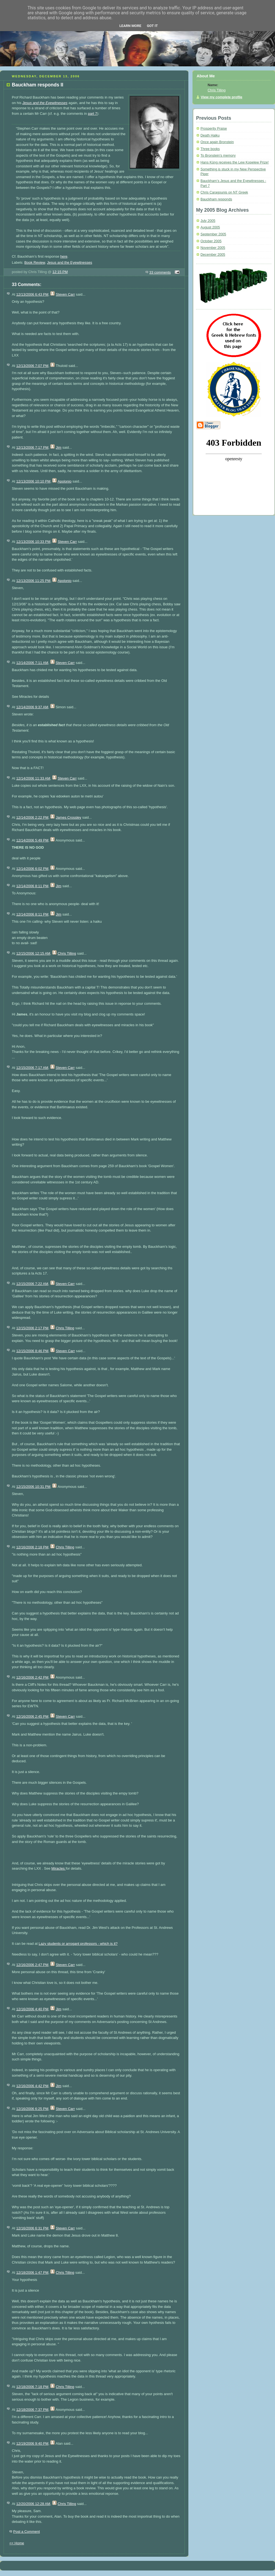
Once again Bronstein (217, 142)
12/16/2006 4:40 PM (32, 2009)
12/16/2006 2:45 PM (32, 1716)
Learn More (130, 26)
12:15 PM (60, 272)
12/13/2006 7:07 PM (32, 366)
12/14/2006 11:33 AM (33, 778)
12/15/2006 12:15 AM (33, 953)
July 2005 (207, 221)
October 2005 (210, 241)
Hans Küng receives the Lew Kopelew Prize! (234, 162)
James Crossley (68, 817)
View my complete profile (221, 97)
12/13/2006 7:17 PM (32, 447)
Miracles (26, 697)
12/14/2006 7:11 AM (32, 663)
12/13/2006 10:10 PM (33, 481)
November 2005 (212, 248)
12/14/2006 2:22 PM (32, 817)
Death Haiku (209, 135)
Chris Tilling (66, 953)
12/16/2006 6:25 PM (32, 2109)
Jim (58, 447)
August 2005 (210, 227)
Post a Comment (26, 2531)
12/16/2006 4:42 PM (32, 2086)
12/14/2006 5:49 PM (32, 840)
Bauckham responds (216, 199)
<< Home (16, 2543)
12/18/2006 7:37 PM (32, 2410)
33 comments (160, 272)
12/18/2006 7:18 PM (32, 2387)
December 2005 (212, 255)
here (63, 256)
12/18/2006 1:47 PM (32, 2272)
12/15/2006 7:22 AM (32, 1284)
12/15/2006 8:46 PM (32, 1351)
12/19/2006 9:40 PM (32, 2443)
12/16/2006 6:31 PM (32, 2228)
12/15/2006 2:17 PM (32, 1328)
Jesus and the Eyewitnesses (69, 262)
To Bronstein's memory (218, 155)
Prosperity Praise (213, 128)
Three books (210, 149)
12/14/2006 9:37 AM (32, 707)
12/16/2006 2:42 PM (32, 1677)
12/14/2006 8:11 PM (32, 886)
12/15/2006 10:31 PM (33, 1487)
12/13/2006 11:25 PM (33, 581)
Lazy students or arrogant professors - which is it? (78, 1943)
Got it (152, 26)
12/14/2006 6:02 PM (32, 869)
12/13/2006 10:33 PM (33, 542)
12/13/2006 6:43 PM (32, 294)
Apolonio (64, 481)
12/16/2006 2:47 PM (32, 1965)
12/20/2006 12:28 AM (33, 2504)
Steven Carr (65, 294)
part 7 (92, 113)
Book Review (34, 262)
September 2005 (213, 234)
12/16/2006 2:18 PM (32, 1547)
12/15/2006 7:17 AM (32, 1068)
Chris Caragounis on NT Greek (224, 192)
